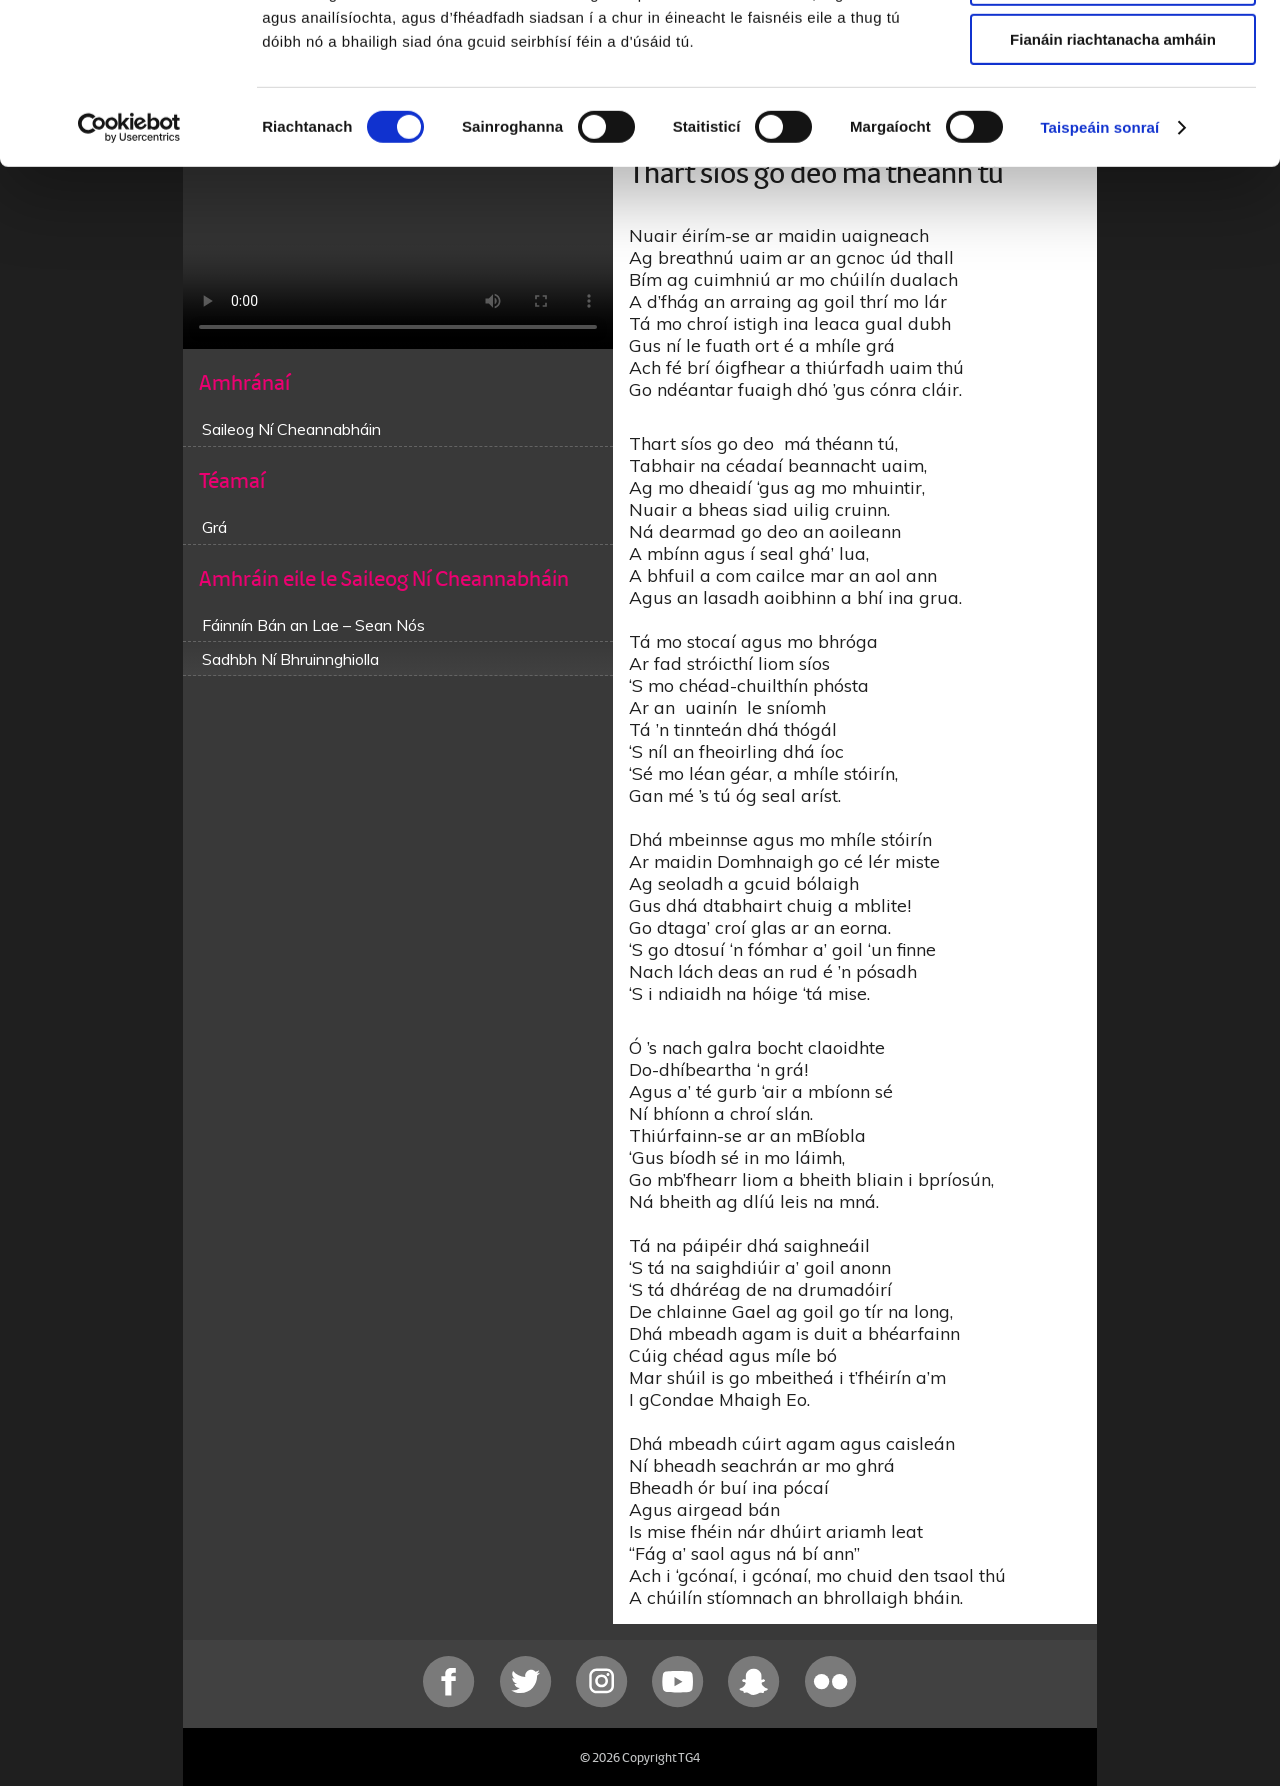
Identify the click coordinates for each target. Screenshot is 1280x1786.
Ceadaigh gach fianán (1112, 49)
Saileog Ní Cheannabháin (291, 429)
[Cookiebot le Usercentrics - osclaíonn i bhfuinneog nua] (129, 255)
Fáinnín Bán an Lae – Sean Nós (313, 625)
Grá (214, 527)
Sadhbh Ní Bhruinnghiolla (290, 659)
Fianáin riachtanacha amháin (1113, 166)
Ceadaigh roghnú (1112, 108)
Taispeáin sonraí (1099, 254)
